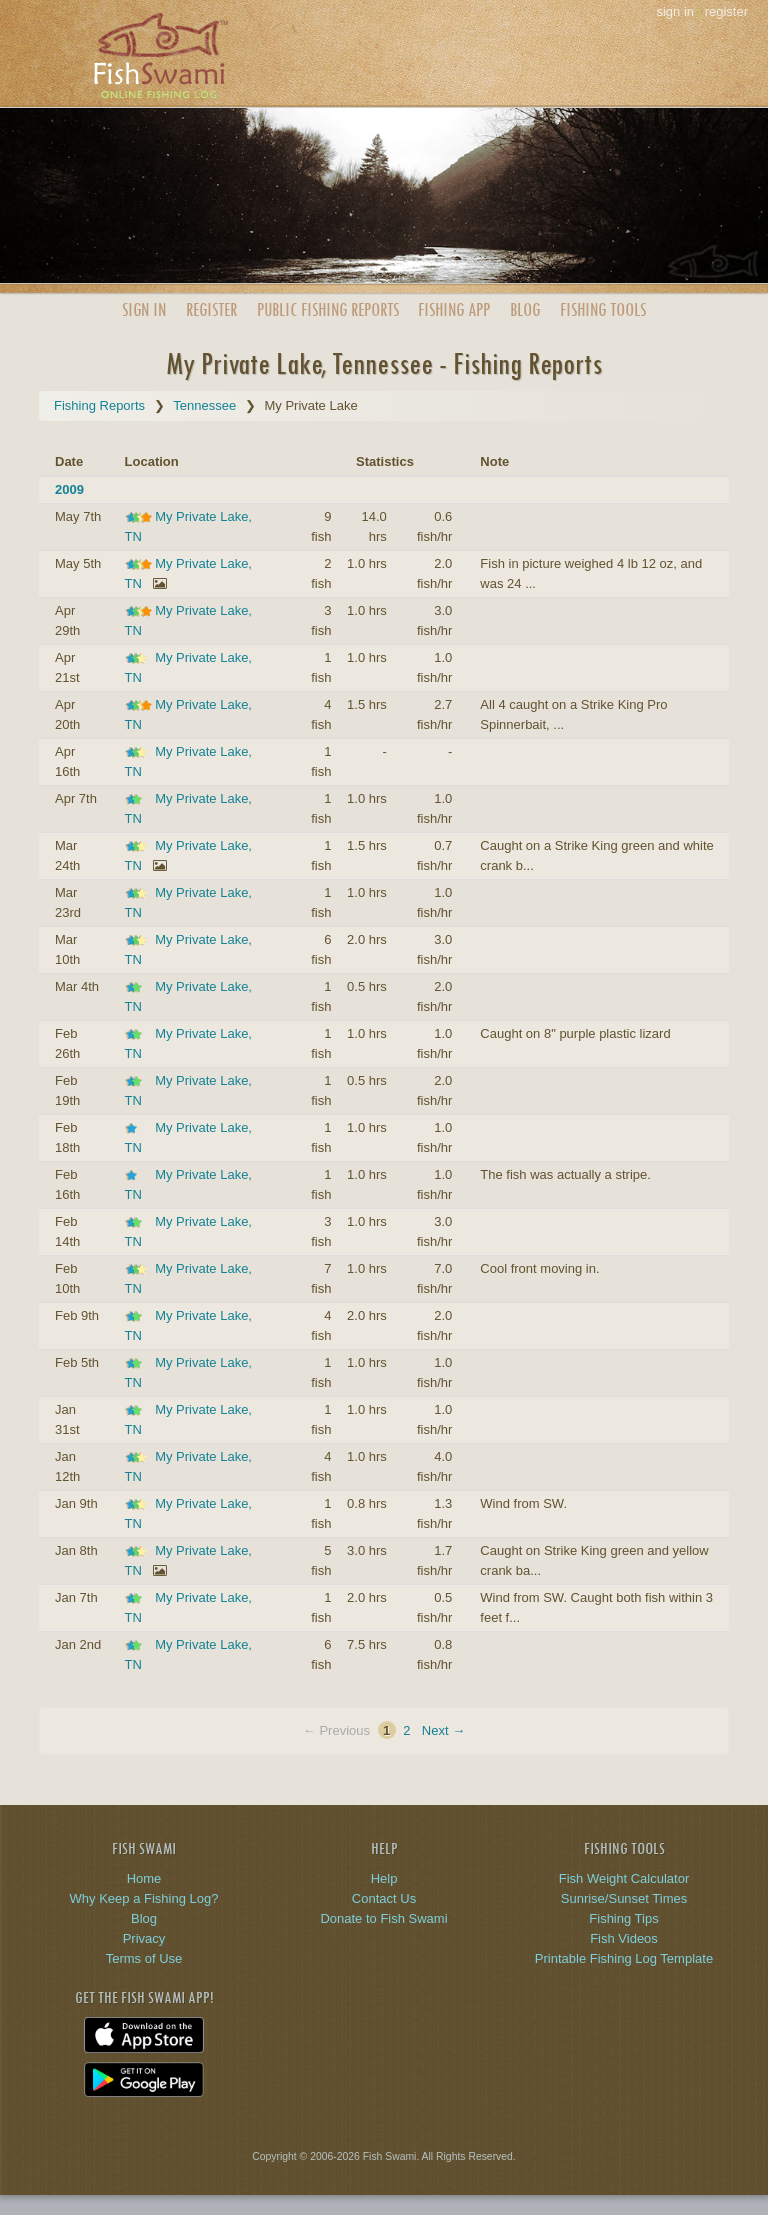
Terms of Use (144, 1958)
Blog (525, 309)
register (726, 11)
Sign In (144, 309)
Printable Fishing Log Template (624, 1958)
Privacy (144, 1938)
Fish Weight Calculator (624, 1878)
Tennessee (204, 405)
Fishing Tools (603, 309)
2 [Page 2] (406, 1730)
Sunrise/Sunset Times (624, 1898)
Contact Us (384, 1898)
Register (211, 309)
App (454, 309)
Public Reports (328, 309)
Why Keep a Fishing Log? (144, 1898)
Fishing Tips (623, 1918)
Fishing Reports (99, 405)
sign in (675, 11)
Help (384, 1878)
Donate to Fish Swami (383, 1918)
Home (144, 1878)
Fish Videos (624, 1938)
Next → (443, 1730)
